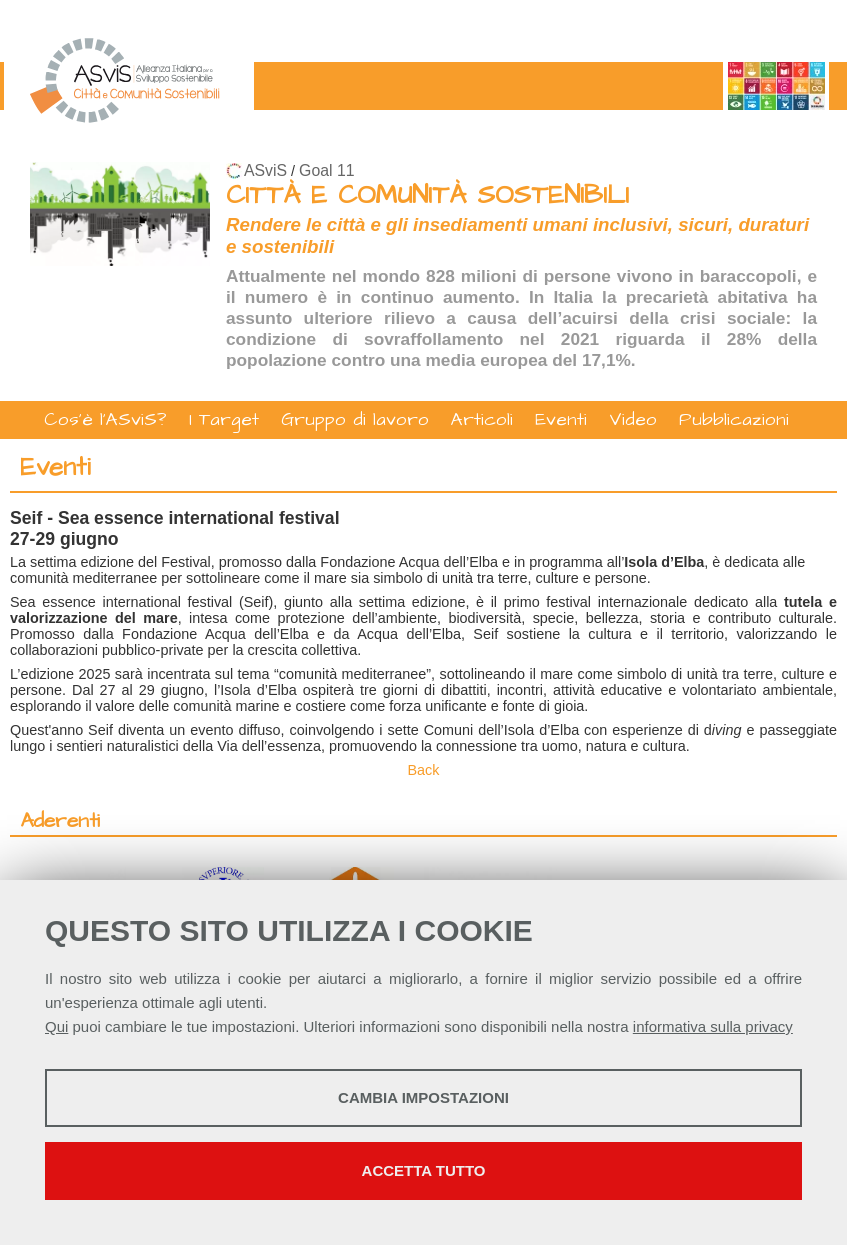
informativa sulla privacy (713, 1026)
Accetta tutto (424, 1170)
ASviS (265, 170)
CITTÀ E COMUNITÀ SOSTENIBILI (427, 195)
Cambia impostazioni (423, 1097)
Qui (56, 1026)
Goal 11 (326, 170)
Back (424, 770)
